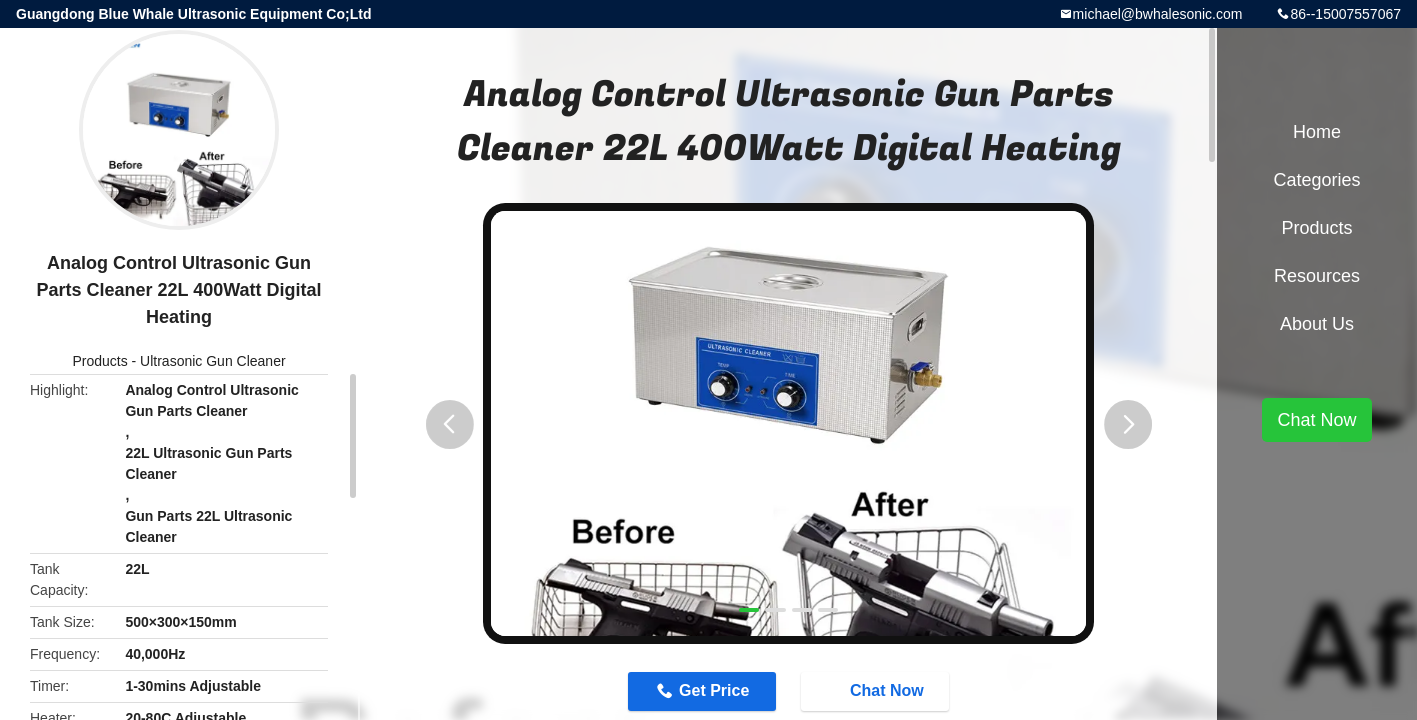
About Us (1317, 324)
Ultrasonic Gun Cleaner (213, 361)
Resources (1317, 276)
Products (99, 361)
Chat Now (890, 693)
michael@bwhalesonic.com (1158, 14)
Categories (1316, 180)
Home (1317, 132)
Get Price (701, 693)
